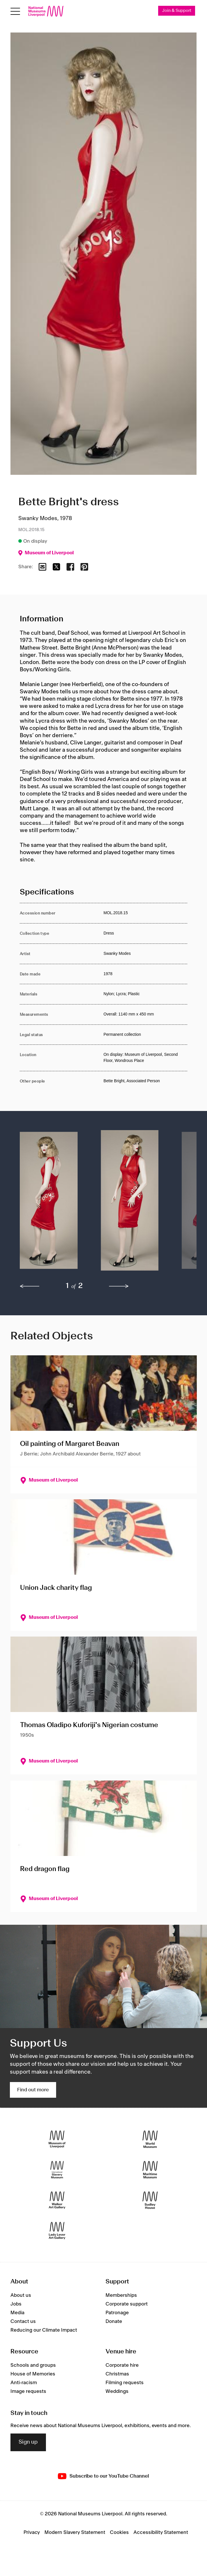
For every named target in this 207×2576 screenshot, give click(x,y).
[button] (49, 1203)
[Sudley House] (150, 2200)
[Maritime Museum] (150, 2170)
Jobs (16, 2304)
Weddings (117, 2391)
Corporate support (127, 2304)
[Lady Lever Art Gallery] (57, 2231)
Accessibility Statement (160, 2532)
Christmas (117, 2374)
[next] (119, 1286)
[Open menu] (15, 11)
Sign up (28, 2442)
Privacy (32, 2532)
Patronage (117, 2312)
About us (20, 2295)
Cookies (119, 2532)
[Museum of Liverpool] (57, 2139)
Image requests (28, 2391)
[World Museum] (150, 2139)
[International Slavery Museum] (57, 2170)
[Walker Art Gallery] (57, 2200)
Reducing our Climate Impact (43, 2330)
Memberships (121, 2295)
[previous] (30, 1286)
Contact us (23, 2321)
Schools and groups (33, 2365)
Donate (114, 2321)
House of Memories (32, 2374)
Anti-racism (23, 2383)
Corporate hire (122, 2365)
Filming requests (125, 2383)
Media (17, 2312)
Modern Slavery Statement (74, 2532)
